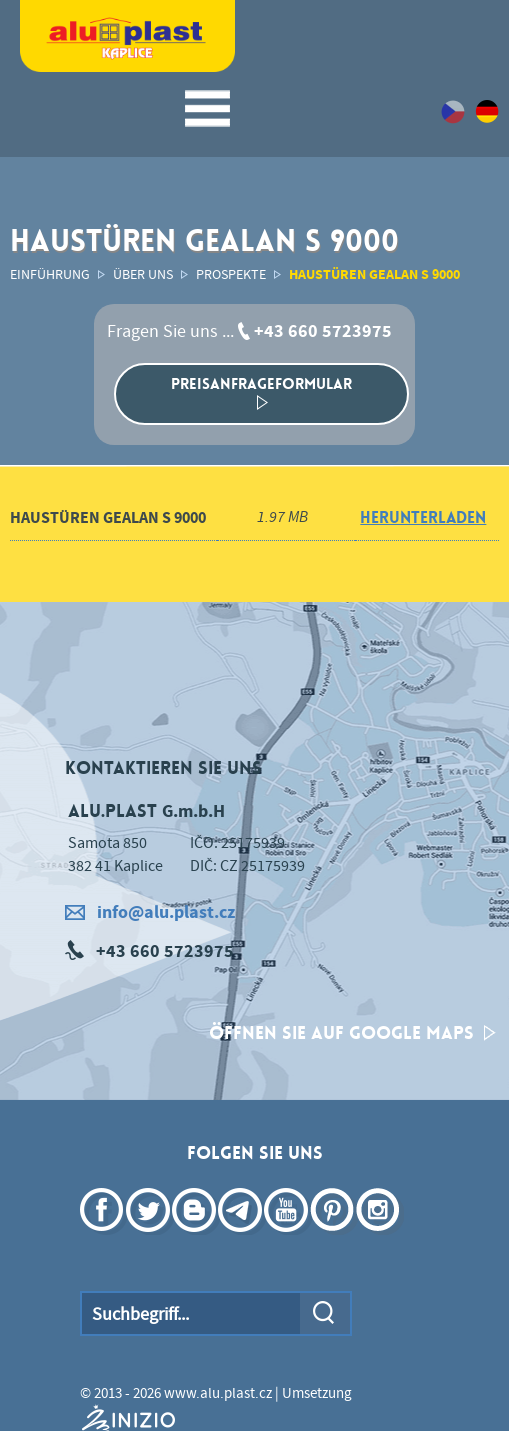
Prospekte (231, 275)
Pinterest (334, 1239)
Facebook (104, 1239)
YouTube (288, 1239)
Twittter (150, 1239)
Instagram (380, 1239)
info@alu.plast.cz (150, 912)
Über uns (143, 275)
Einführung (50, 275)
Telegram (242, 1239)
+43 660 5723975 (323, 331)
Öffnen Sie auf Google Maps (352, 1033)
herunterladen (423, 517)
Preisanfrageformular (261, 392)
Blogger (196, 1239)
